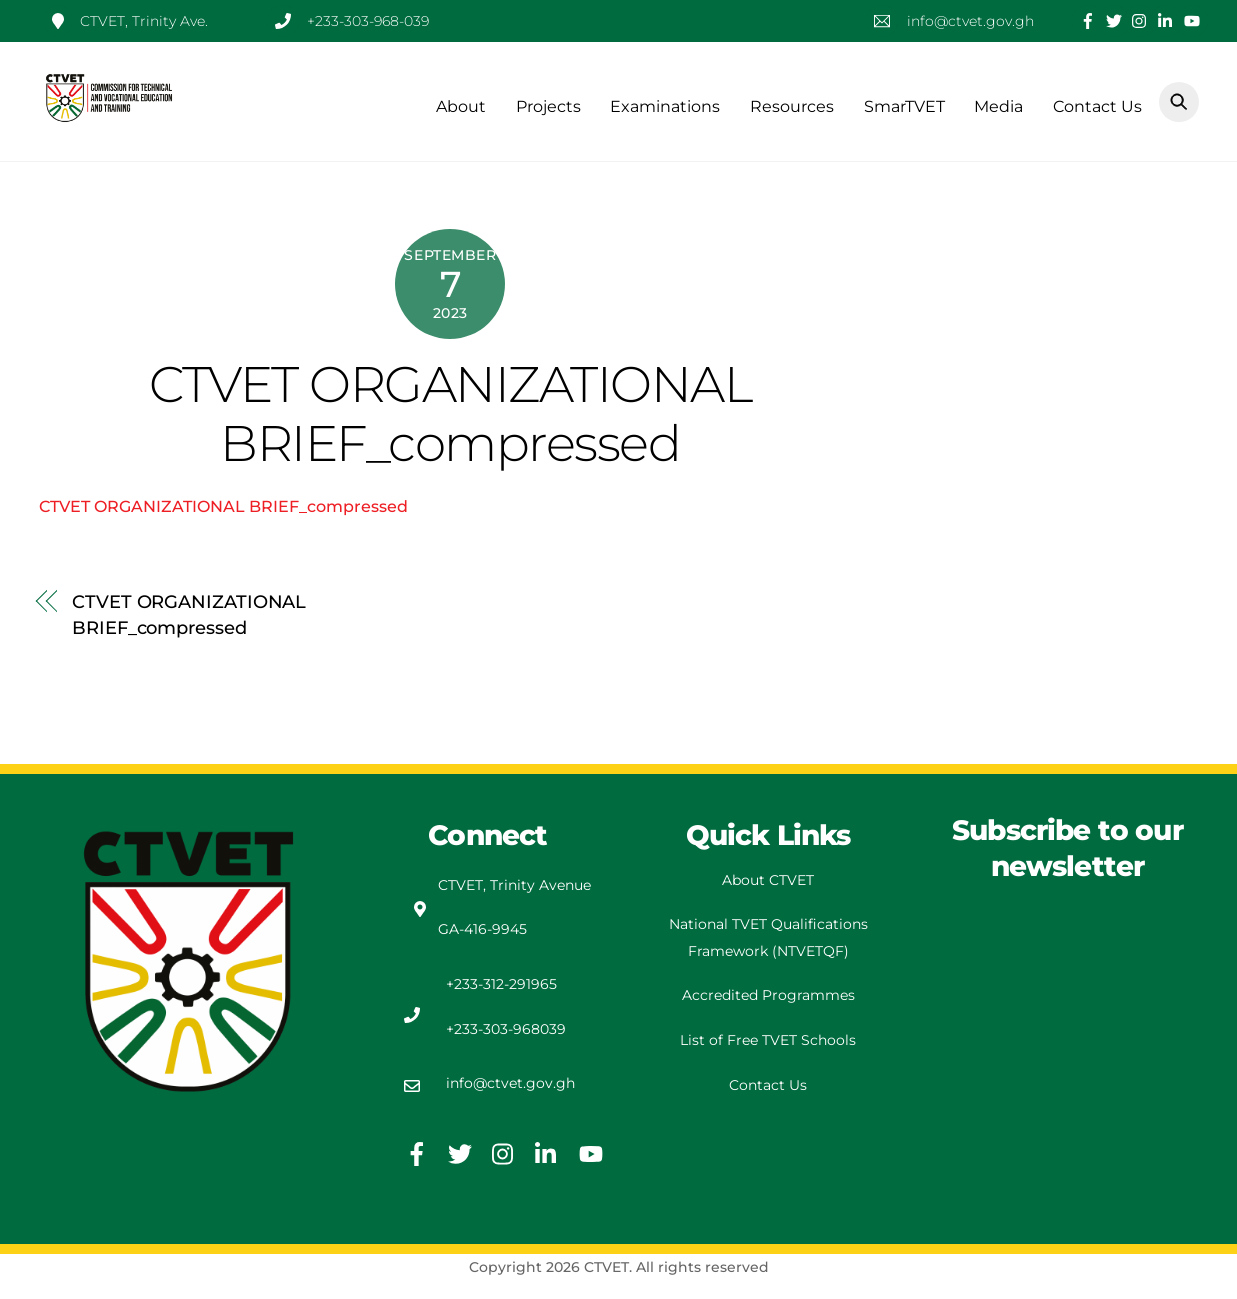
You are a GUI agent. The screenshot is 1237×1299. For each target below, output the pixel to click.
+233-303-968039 (506, 1029)
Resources (792, 106)
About (461, 106)
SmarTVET (904, 106)
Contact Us (1097, 106)
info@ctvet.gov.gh (510, 1083)
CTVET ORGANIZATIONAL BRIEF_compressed (450, 414)
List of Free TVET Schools (768, 1040)
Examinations (665, 106)
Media (998, 106)
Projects (548, 106)
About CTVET (768, 880)
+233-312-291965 (501, 984)
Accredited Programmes (768, 995)
